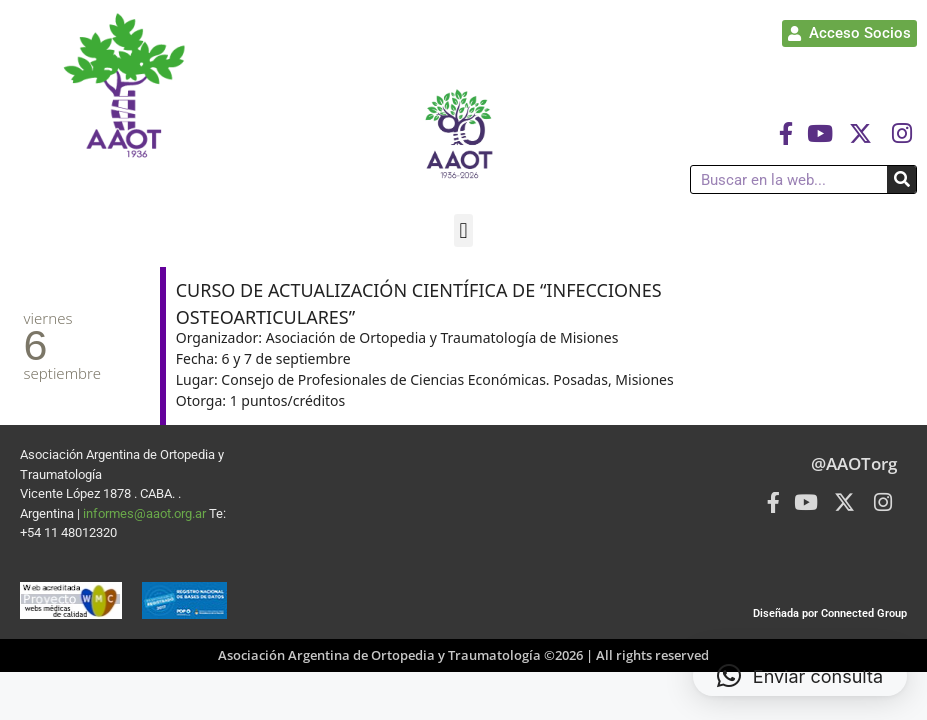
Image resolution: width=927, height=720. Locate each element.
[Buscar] (901, 179)
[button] (463, 230)
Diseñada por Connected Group (830, 613)
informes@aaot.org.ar (146, 513)
